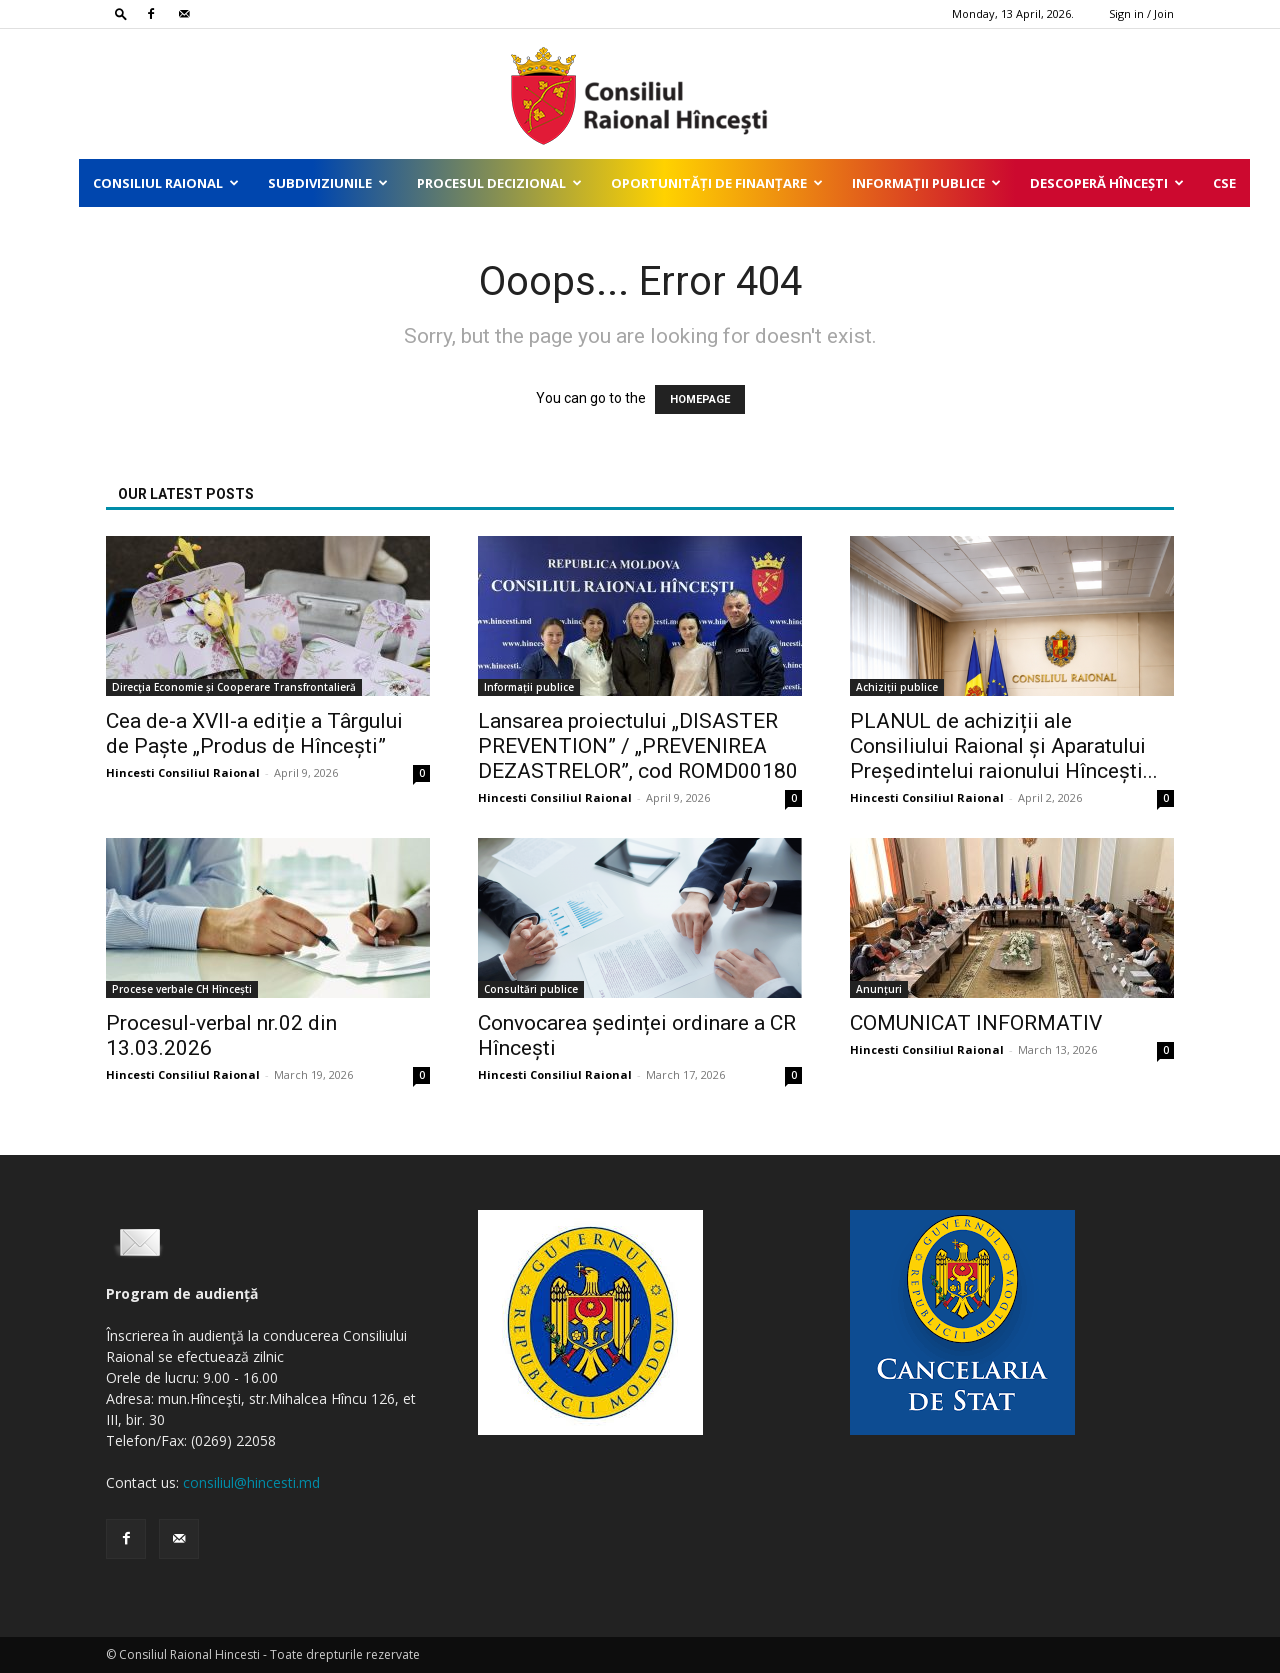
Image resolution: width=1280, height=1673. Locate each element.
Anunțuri (879, 989)
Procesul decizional (499, 183)
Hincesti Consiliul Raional (183, 772)
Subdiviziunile (328, 183)
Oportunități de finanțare (717, 183)
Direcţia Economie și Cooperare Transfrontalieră (234, 687)
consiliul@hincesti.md (251, 1482)
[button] (121, 13)
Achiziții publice (897, 687)
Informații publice (926, 183)
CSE (1224, 183)
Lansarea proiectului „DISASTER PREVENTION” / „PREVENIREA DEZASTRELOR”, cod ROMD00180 (638, 746)
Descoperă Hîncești (1107, 183)
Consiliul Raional (166, 183)
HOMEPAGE (700, 399)
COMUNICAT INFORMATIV (976, 1023)
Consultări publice (531, 989)
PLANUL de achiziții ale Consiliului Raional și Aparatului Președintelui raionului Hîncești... (1004, 746)
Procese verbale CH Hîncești (182, 989)
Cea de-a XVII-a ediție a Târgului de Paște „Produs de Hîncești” (254, 733)
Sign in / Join (1141, 13)
